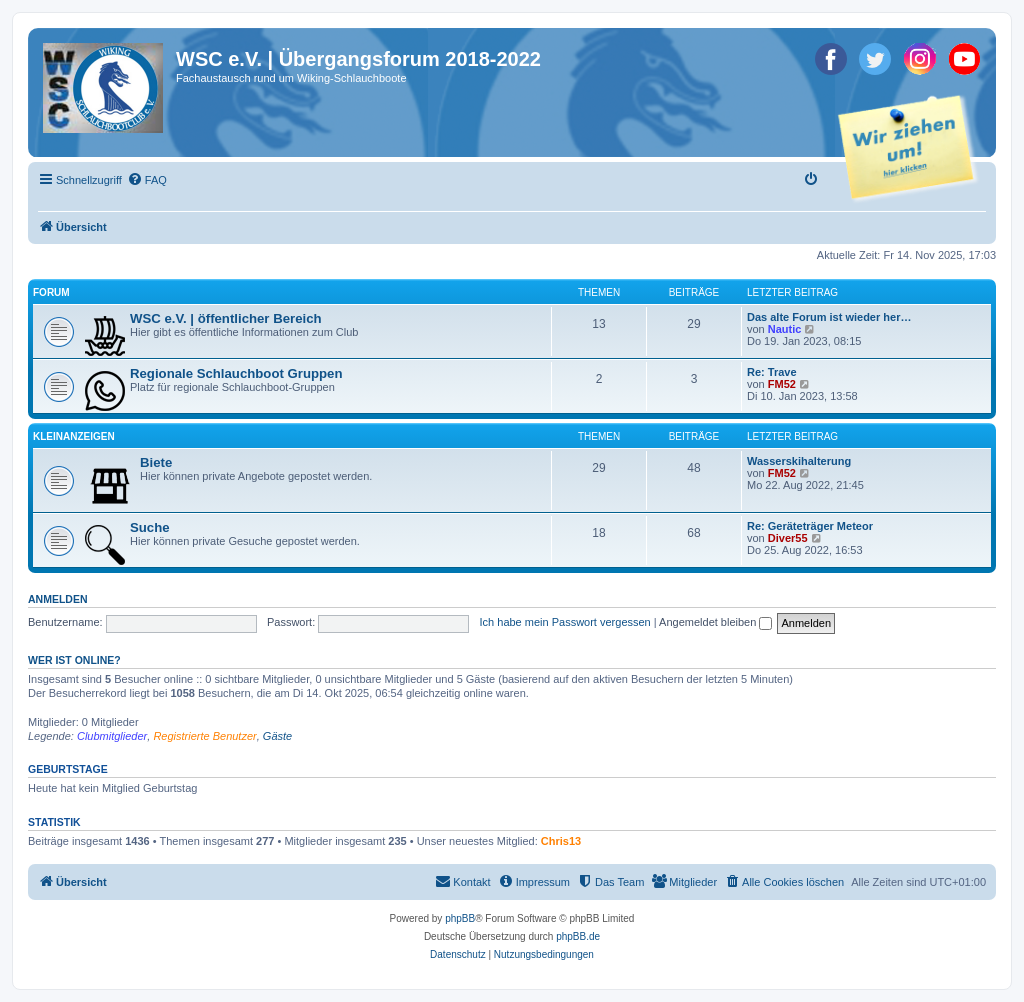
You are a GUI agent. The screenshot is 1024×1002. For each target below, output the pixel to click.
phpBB (460, 918)
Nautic (785, 329)
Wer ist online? (74, 660)
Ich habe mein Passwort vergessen (565, 622)
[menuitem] (147, 180)
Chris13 (561, 841)
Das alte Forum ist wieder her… (829, 317)
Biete (156, 462)
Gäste (277, 736)
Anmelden (58, 599)
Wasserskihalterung (799, 461)
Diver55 (788, 538)
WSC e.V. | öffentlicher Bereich (226, 318)
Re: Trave (772, 372)
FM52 (782, 384)
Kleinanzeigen (74, 436)
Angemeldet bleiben (715, 622)
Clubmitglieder (112, 736)
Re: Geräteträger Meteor (810, 526)
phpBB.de (578, 936)
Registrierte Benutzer (204, 736)
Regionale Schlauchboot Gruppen (236, 373)
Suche (150, 527)
